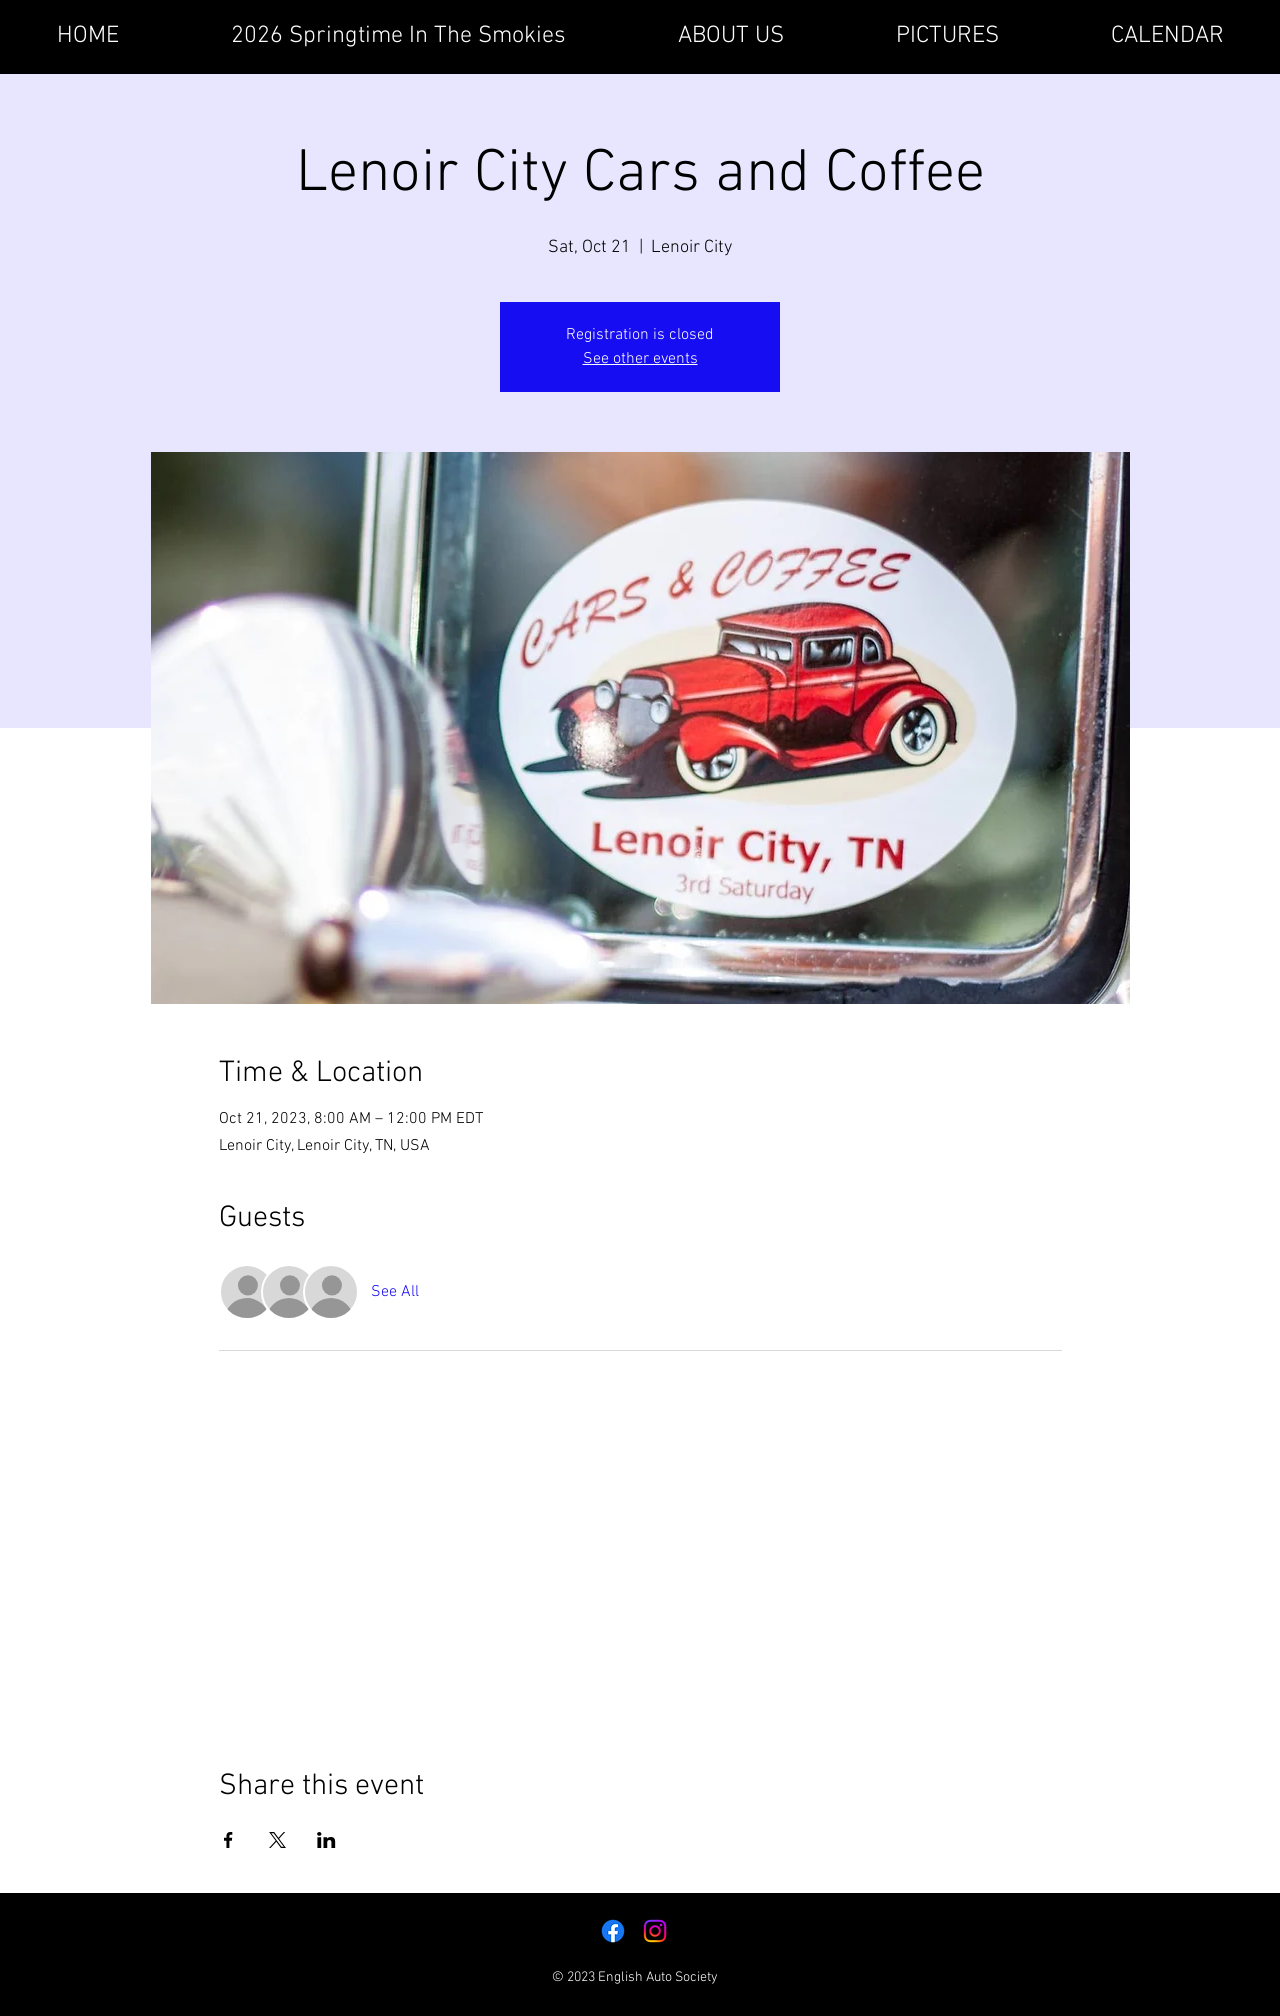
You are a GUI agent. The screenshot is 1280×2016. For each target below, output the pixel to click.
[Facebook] (613, 1931)
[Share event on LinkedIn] (326, 1840)
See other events (640, 359)
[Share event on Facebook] (228, 1840)
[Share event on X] (277, 1840)
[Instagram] (655, 1931)
